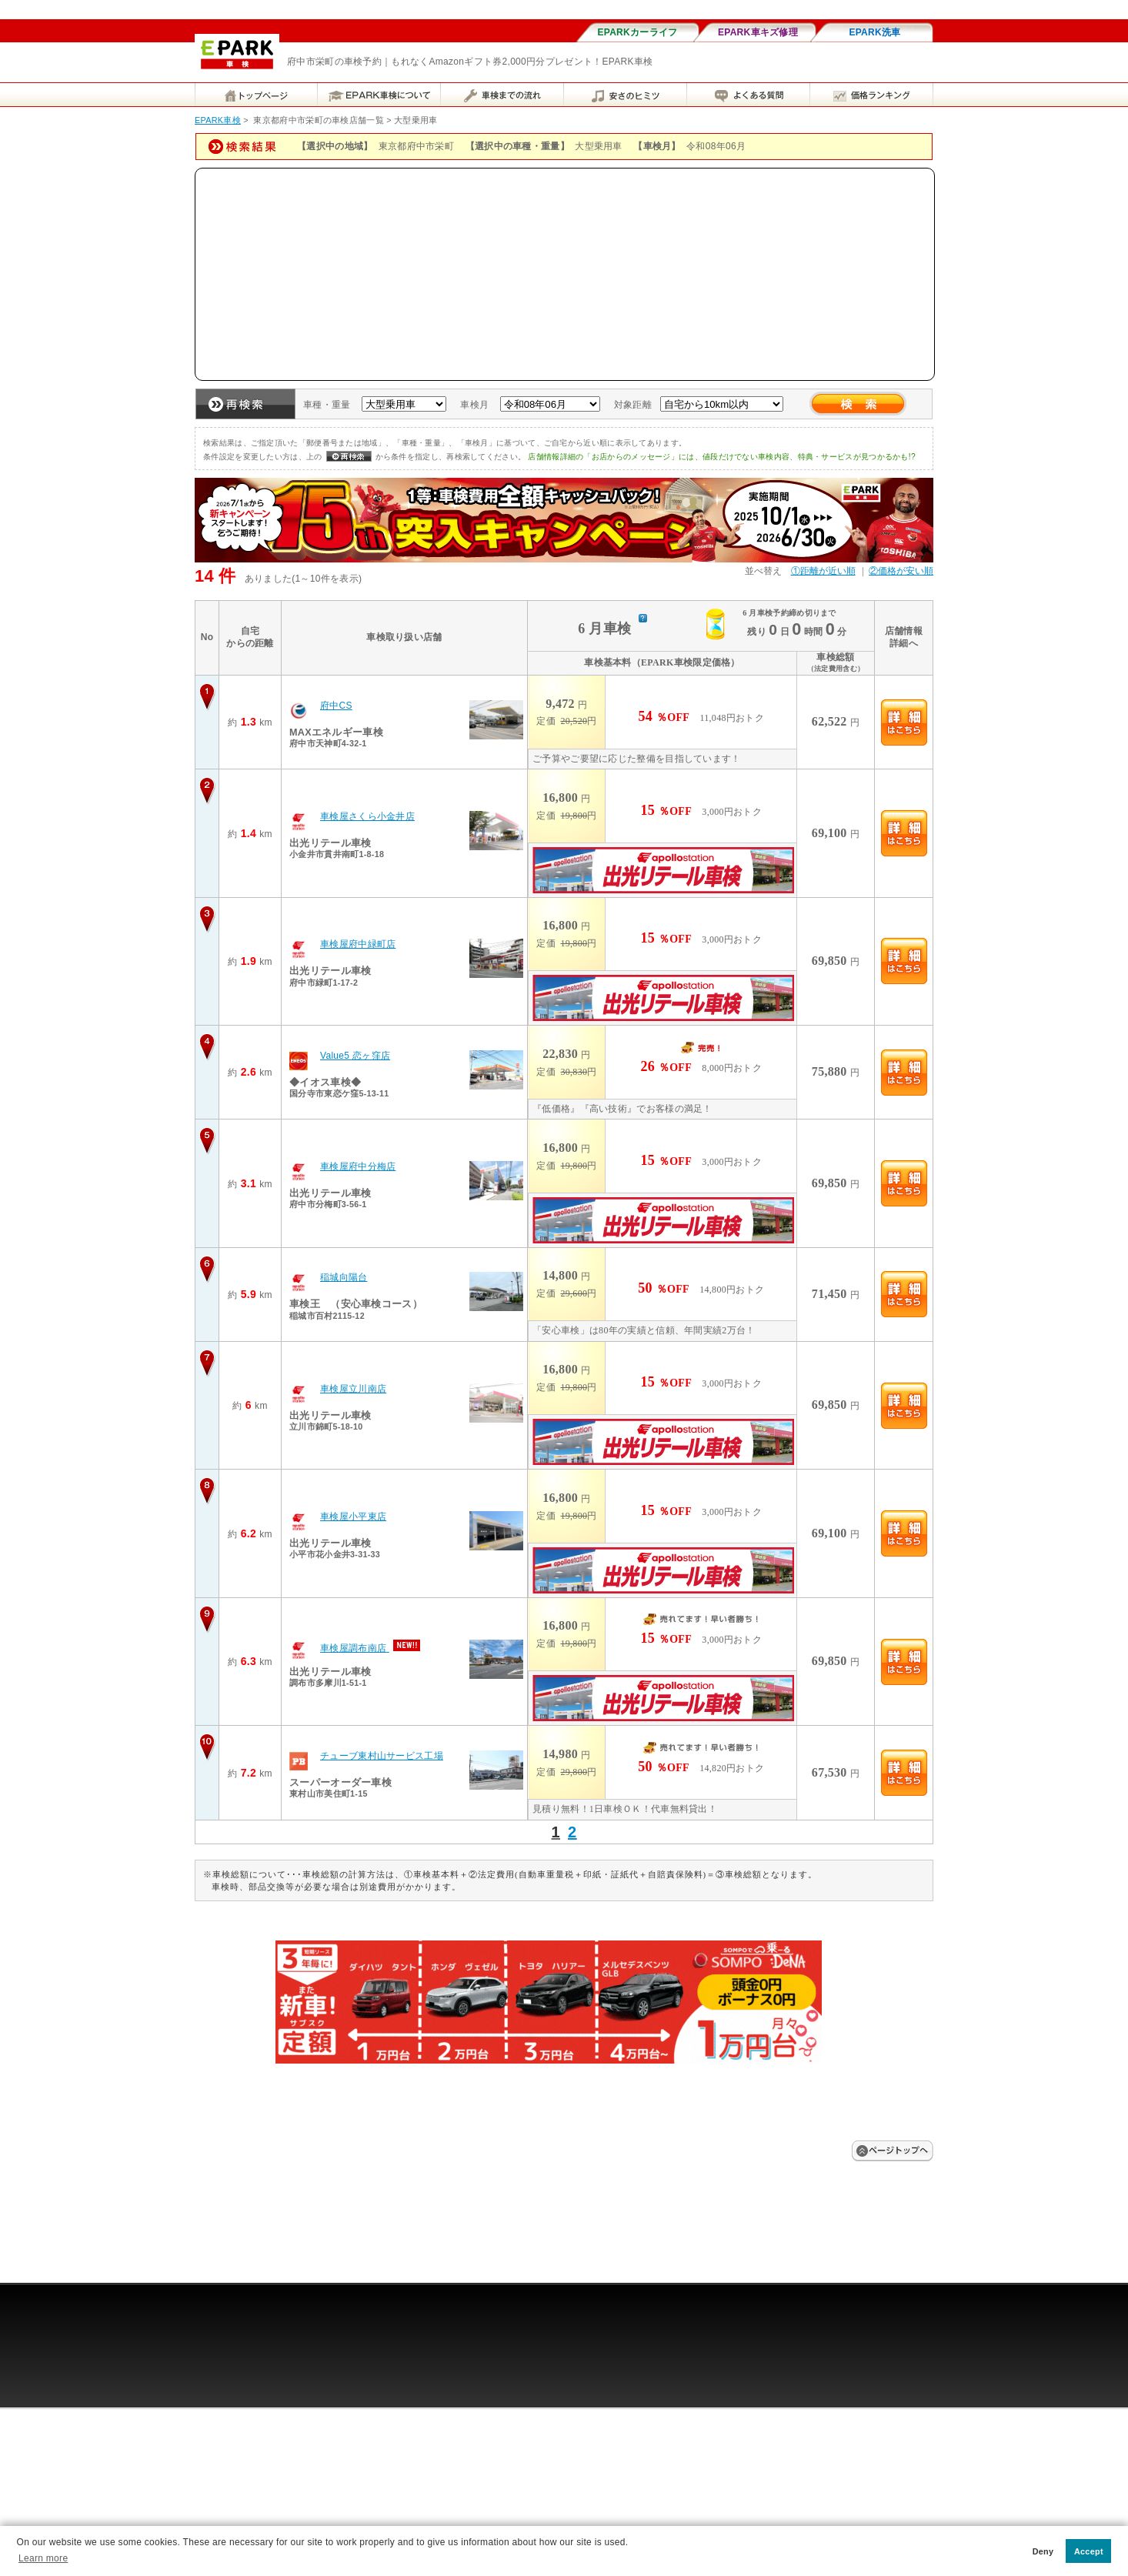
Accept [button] (1088, 2551)
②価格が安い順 (901, 571)
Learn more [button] (43, 2558)
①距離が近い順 (823, 571)
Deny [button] (1043, 2551)
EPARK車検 (218, 120)
